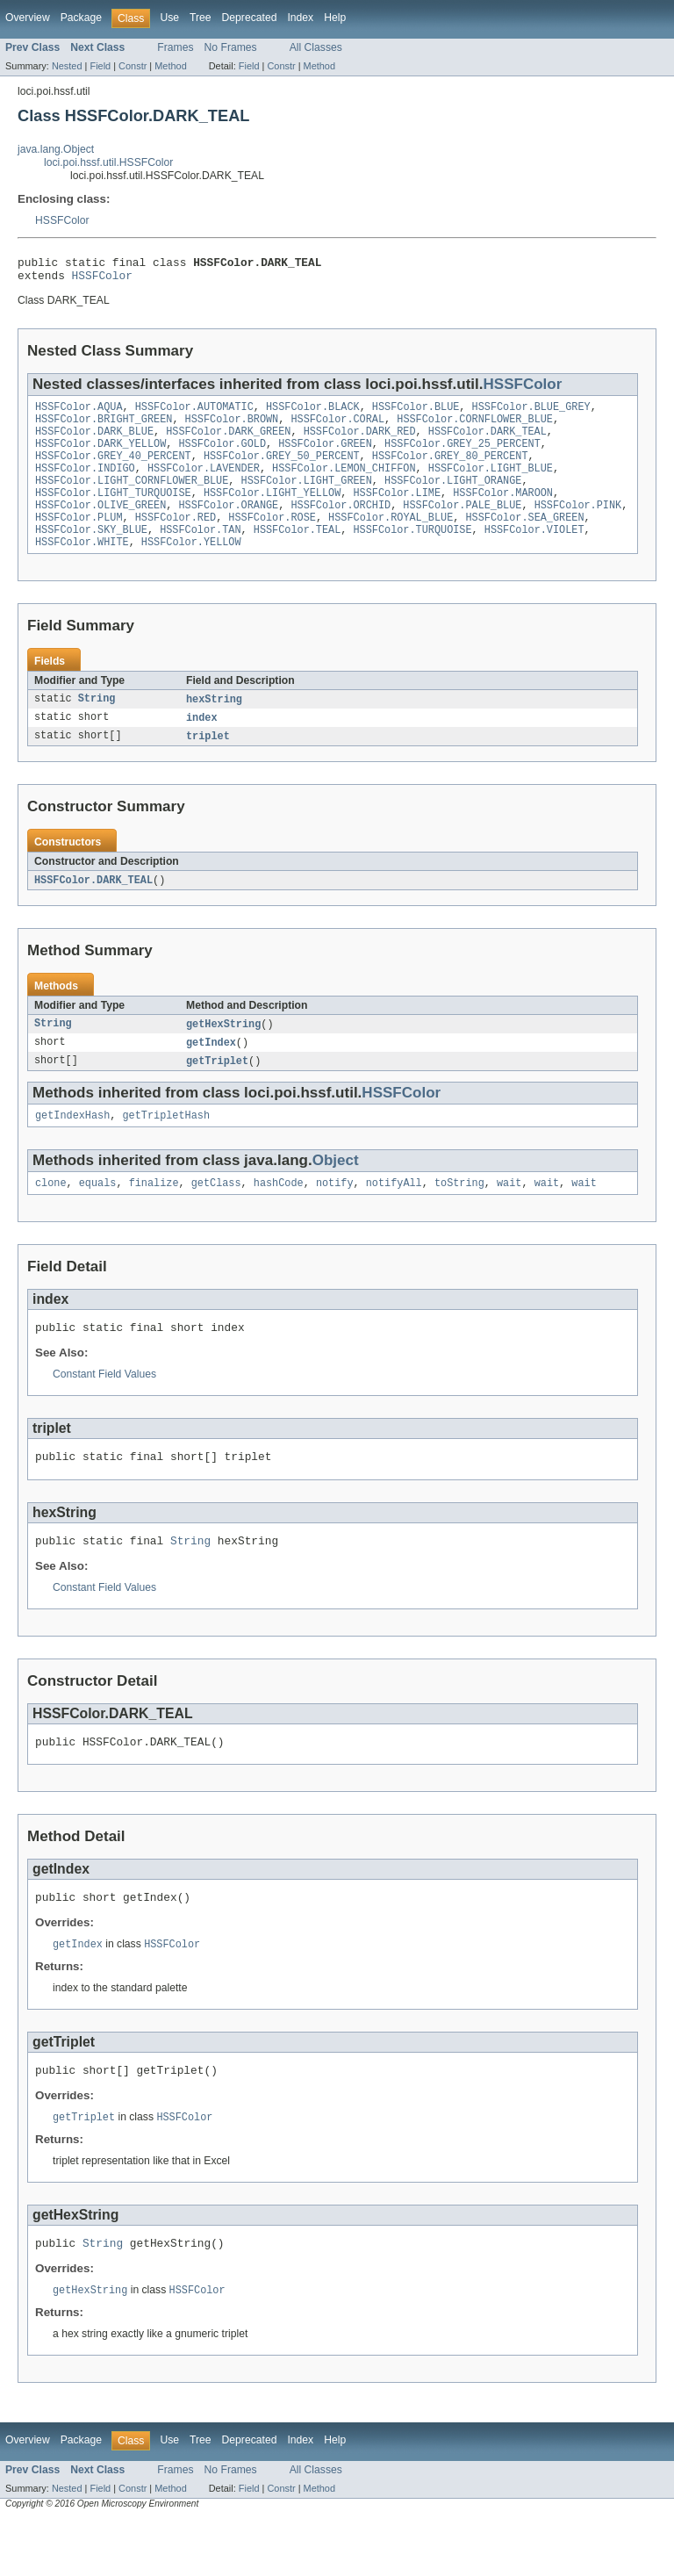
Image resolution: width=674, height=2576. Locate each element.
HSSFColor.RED (175, 540)
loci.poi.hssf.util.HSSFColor (108, 162)
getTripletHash (167, 1149)
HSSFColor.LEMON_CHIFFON (343, 484)
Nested (67, 66)
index (202, 745)
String (97, 726)
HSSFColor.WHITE (82, 568)
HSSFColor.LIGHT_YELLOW (272, 512)
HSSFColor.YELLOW (191, 568)
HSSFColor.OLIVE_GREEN (100, 526)
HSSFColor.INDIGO (85, 484)
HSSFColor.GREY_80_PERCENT (450, 470)
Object (335, 1194)
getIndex (211, 1074)
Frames (175, 47)
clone (51, 1219)
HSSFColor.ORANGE (228, 526)
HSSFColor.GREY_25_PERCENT (462, 456)
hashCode (279, 1219)
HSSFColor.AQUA (79, 414)
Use (169, 17)
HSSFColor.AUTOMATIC (194, 414)
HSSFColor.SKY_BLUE (91, 554)
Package (81, 17)
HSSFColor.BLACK (313, 414)
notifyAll (394, 1219)
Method (170, 66)
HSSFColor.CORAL (337, 428)
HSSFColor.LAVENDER (203, 484)
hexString (214, 726)
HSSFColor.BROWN (232, 428)
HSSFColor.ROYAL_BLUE (390, 540)
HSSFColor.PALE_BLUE (462, 526)
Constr (132, 66)
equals (98, 1219)
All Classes (316, 47)
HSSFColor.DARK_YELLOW (100, 456)
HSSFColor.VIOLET (534, 554)
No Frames (230, 47)
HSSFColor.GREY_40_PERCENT (113, 470)
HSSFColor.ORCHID (340, 526)
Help (335, 17)
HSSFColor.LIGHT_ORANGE (452, 498)
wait (509, 1219)
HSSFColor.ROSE (272, 540)
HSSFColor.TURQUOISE (412, 554)
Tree (201, 17)
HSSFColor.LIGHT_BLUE (490, 484)
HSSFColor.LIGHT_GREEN (306, 498)
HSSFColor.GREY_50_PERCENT (282, 470)
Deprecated (249, 17)
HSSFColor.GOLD (222, 456)
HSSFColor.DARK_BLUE (94, 442)
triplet (208, 765)
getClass (216, 1219)
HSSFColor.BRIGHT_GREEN (103, 428)
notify (335, 1219)
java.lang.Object (56, 149)
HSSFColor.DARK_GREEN (228, 442)
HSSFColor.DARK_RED (360, 442)
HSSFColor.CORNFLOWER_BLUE (475, 428)
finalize (154, 1219)
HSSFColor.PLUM (79, 540)
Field (100, 66)
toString (459, 1219)
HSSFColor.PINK (578, 526)
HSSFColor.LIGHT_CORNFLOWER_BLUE (131, 498)
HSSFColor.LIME (397, 512)
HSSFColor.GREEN (325, 456)
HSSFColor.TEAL (297, 554)
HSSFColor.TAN (200, 554)
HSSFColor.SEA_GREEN (524, 540)
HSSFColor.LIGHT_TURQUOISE (113, 512)
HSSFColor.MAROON (503, 512)
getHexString (223, 1054)
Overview (27, 17)
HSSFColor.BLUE (416, 414)
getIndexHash (72, 1149)
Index (300, 17)
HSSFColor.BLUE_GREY (531, 414)
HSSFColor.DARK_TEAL (487, 442)
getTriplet (217, 1093)
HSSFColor (62, 220)
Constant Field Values (104, 1413)
